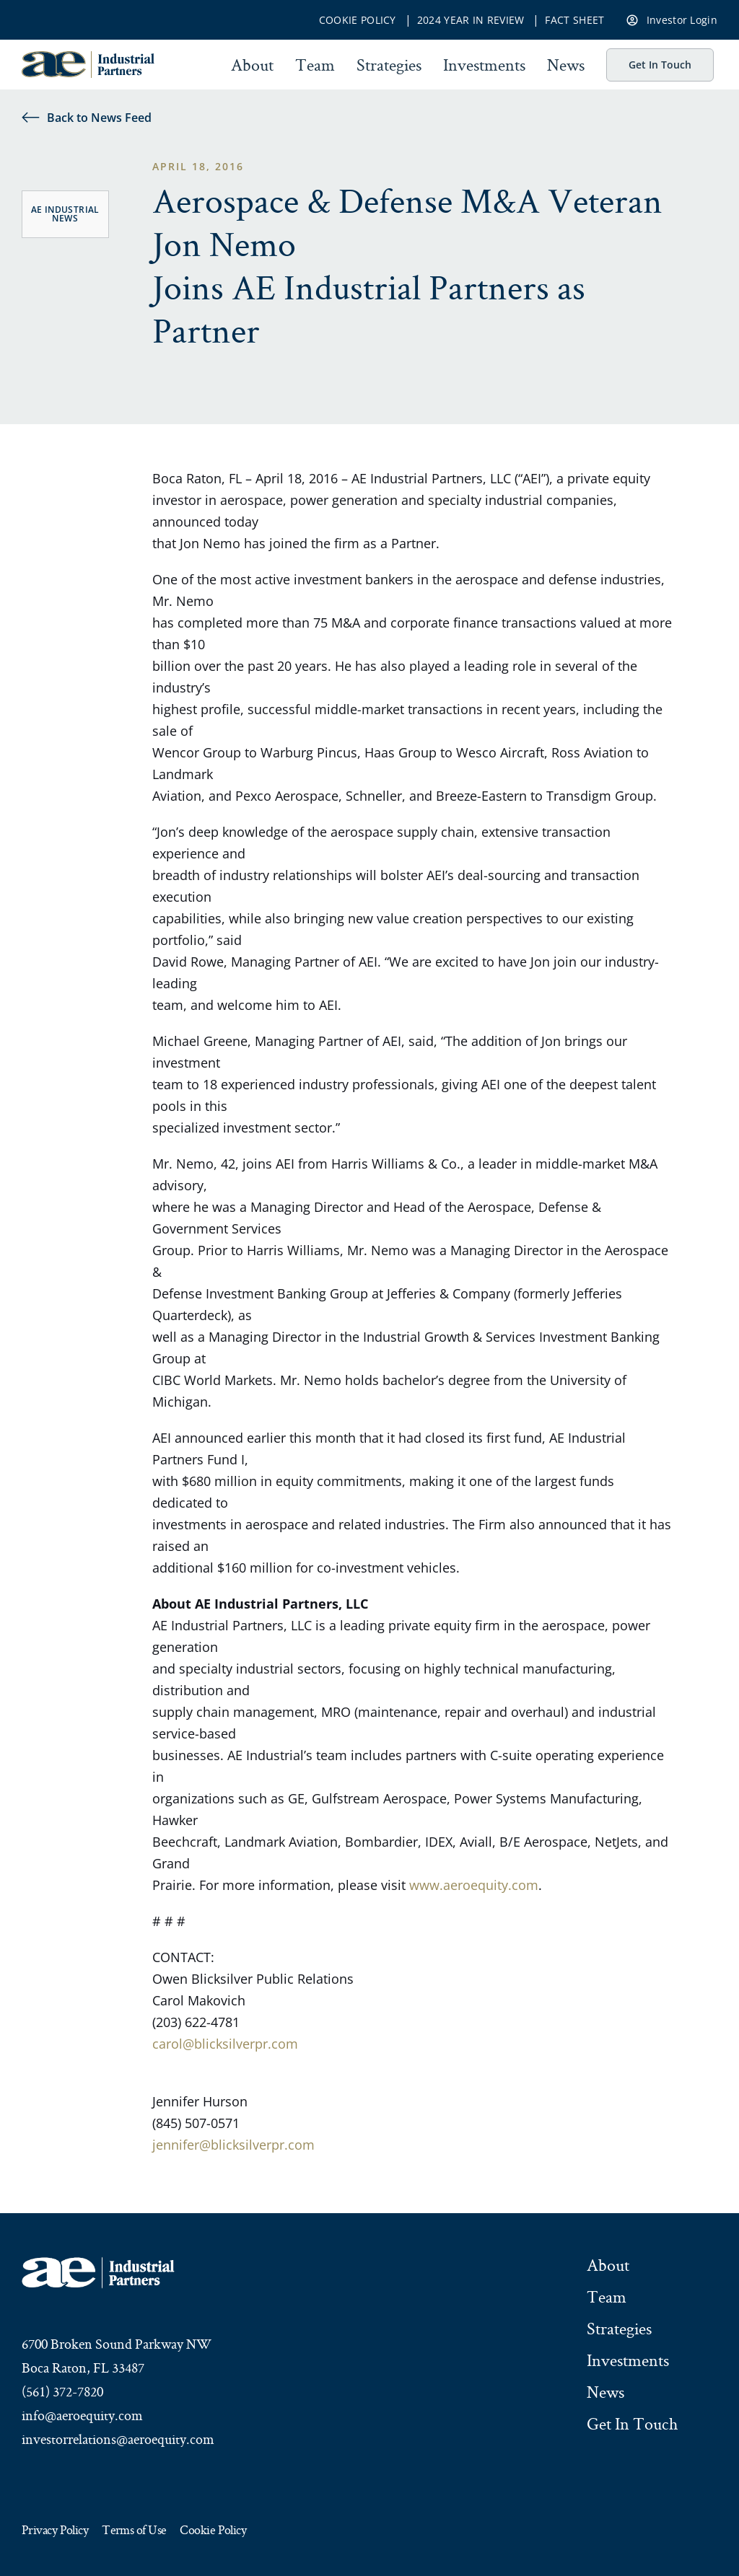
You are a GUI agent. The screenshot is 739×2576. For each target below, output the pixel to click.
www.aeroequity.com (473, 1885)
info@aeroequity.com (82, 2415)
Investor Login (671, 19)
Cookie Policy (357, 20)
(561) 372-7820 (62, 2391)
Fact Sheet (574, 20)
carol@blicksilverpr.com (225, 2043)
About (252, 65)
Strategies (389, 65)
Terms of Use (134, 2530)
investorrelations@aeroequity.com (118, 2439)
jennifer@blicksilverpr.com (233, 2144)
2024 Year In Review (471, 20)
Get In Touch (660, 64)
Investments (484, 65)
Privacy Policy (55, 2530)
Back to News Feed (87, 117)
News (566, 65)
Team (315, 65)
